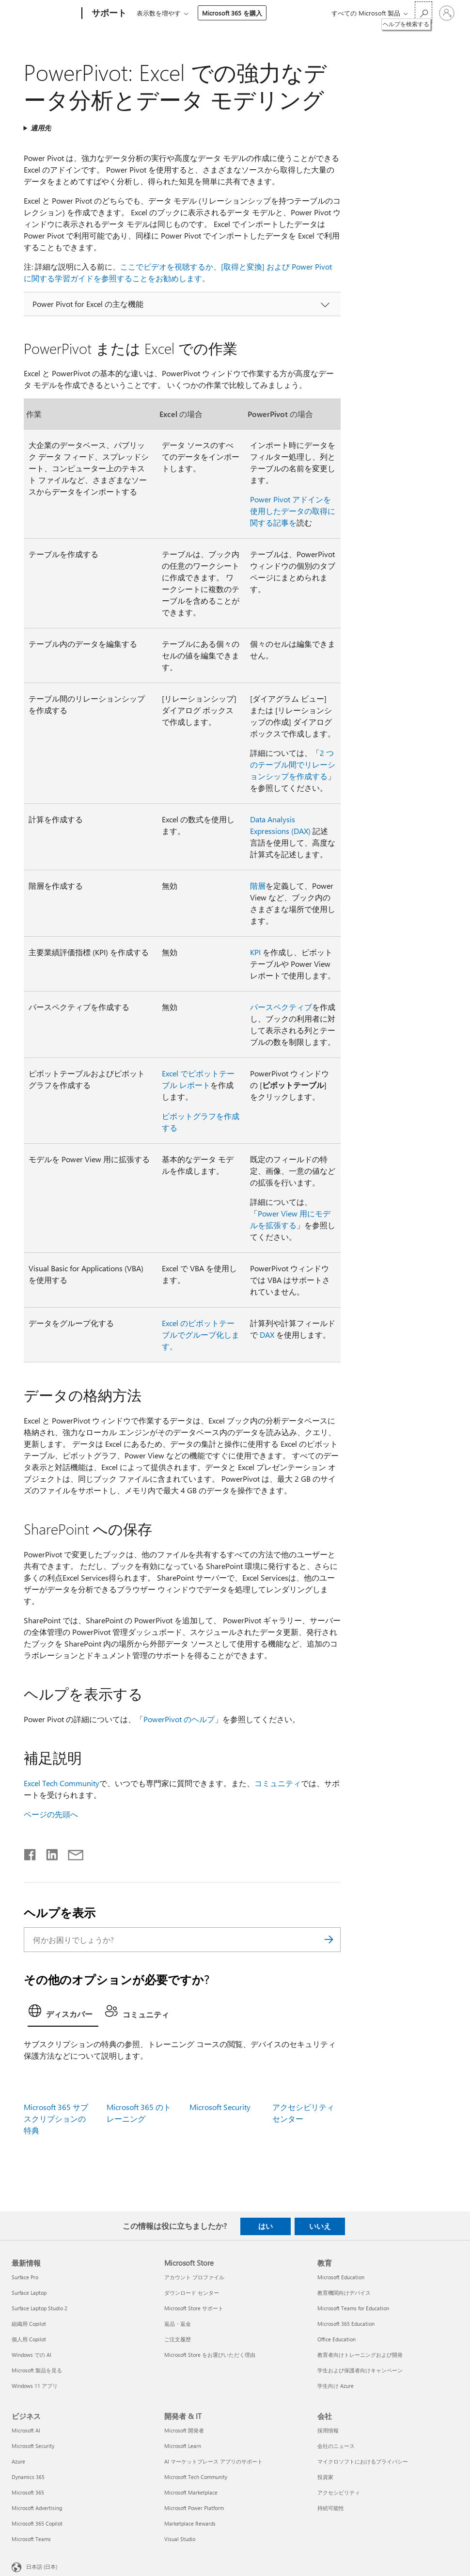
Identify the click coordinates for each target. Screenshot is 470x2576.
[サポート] (108, 13)
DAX (267, 1334)
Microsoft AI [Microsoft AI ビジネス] (26, 2430)
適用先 (41, 127)
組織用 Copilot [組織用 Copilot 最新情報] (29, 2323)
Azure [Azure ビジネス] (18, 2461)
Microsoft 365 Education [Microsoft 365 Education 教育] (346, 2323)
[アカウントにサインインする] (446, 13)
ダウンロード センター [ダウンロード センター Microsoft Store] (191, 2292)
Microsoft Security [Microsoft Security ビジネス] (33, 2445)
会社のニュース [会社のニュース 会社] (336, 2445)
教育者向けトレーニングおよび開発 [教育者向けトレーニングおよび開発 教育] (360, 2354)
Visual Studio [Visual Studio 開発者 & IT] (179, 2539)
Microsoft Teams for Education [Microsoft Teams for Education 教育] (353, 2308)
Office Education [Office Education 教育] (336, 2339)
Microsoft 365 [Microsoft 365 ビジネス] (28, 2492)
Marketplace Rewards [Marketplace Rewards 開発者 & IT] (190, 2523)
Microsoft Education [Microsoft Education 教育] (340, 2277)
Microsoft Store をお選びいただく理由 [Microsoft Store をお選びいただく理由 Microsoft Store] (209, 2354)
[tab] (63, 2013)
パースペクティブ (281, 1007)
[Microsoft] (45, 13)
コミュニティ (277, 1783)
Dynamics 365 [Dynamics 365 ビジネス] (28, 2476)
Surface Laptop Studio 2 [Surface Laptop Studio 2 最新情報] (39, 2308)
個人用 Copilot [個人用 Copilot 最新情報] (29, 2339)
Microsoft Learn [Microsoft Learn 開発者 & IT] (182, 2445)
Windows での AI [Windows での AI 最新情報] (31, 2354)
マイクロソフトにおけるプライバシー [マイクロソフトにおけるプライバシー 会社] (362, 2461)
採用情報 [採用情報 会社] (328, 2430)
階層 (258, 885)
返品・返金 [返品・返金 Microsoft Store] (177, 2323)
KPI (255, 952)
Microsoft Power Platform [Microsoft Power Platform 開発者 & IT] (194, 2508)
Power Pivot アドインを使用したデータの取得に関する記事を (292, 511)
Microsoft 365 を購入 (232, 13)
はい (265, 2226)
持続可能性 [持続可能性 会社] (330, 2508)
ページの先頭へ (51, 1814)
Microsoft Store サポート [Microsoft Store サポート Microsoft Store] (193, 2308)
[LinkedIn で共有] (48, 1852)
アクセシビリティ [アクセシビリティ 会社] (338, 2492)
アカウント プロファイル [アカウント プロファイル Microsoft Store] (194, 2277)
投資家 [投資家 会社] (325, 2476)
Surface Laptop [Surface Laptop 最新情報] (29, 2292)
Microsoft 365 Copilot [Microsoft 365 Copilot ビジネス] (37, 2523)
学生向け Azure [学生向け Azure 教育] (335, 2385)
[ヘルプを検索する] (423, 12)
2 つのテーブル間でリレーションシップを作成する (292, 764)
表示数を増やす (159, 13)
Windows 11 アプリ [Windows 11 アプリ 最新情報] (35, 2385)
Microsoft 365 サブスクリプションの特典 (56, 2118)
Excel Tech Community (61, 1783)
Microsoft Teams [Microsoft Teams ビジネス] (31, 2539)
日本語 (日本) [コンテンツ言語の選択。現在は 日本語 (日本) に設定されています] (41, 2566)
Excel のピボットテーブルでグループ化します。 (200, 1334)
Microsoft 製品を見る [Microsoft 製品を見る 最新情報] (37, 2370)
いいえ (320, 2226)
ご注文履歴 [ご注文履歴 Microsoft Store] (177, 2339)
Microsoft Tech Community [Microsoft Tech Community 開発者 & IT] (195, 2476)
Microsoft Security (220, 2107)
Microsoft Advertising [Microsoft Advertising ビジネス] (37, 2508)
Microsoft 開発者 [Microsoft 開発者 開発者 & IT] (184, 2430)
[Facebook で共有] (30, 1852)
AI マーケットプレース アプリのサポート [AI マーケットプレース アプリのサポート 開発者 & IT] (213, 2461)
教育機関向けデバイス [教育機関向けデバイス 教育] (344, 2292)
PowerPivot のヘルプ (179, 1719)
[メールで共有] (71, 1852)
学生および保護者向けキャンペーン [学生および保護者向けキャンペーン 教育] (360, 2370)
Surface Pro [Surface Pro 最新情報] (25, 2277)
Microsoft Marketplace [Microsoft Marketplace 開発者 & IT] (191, 2492)
